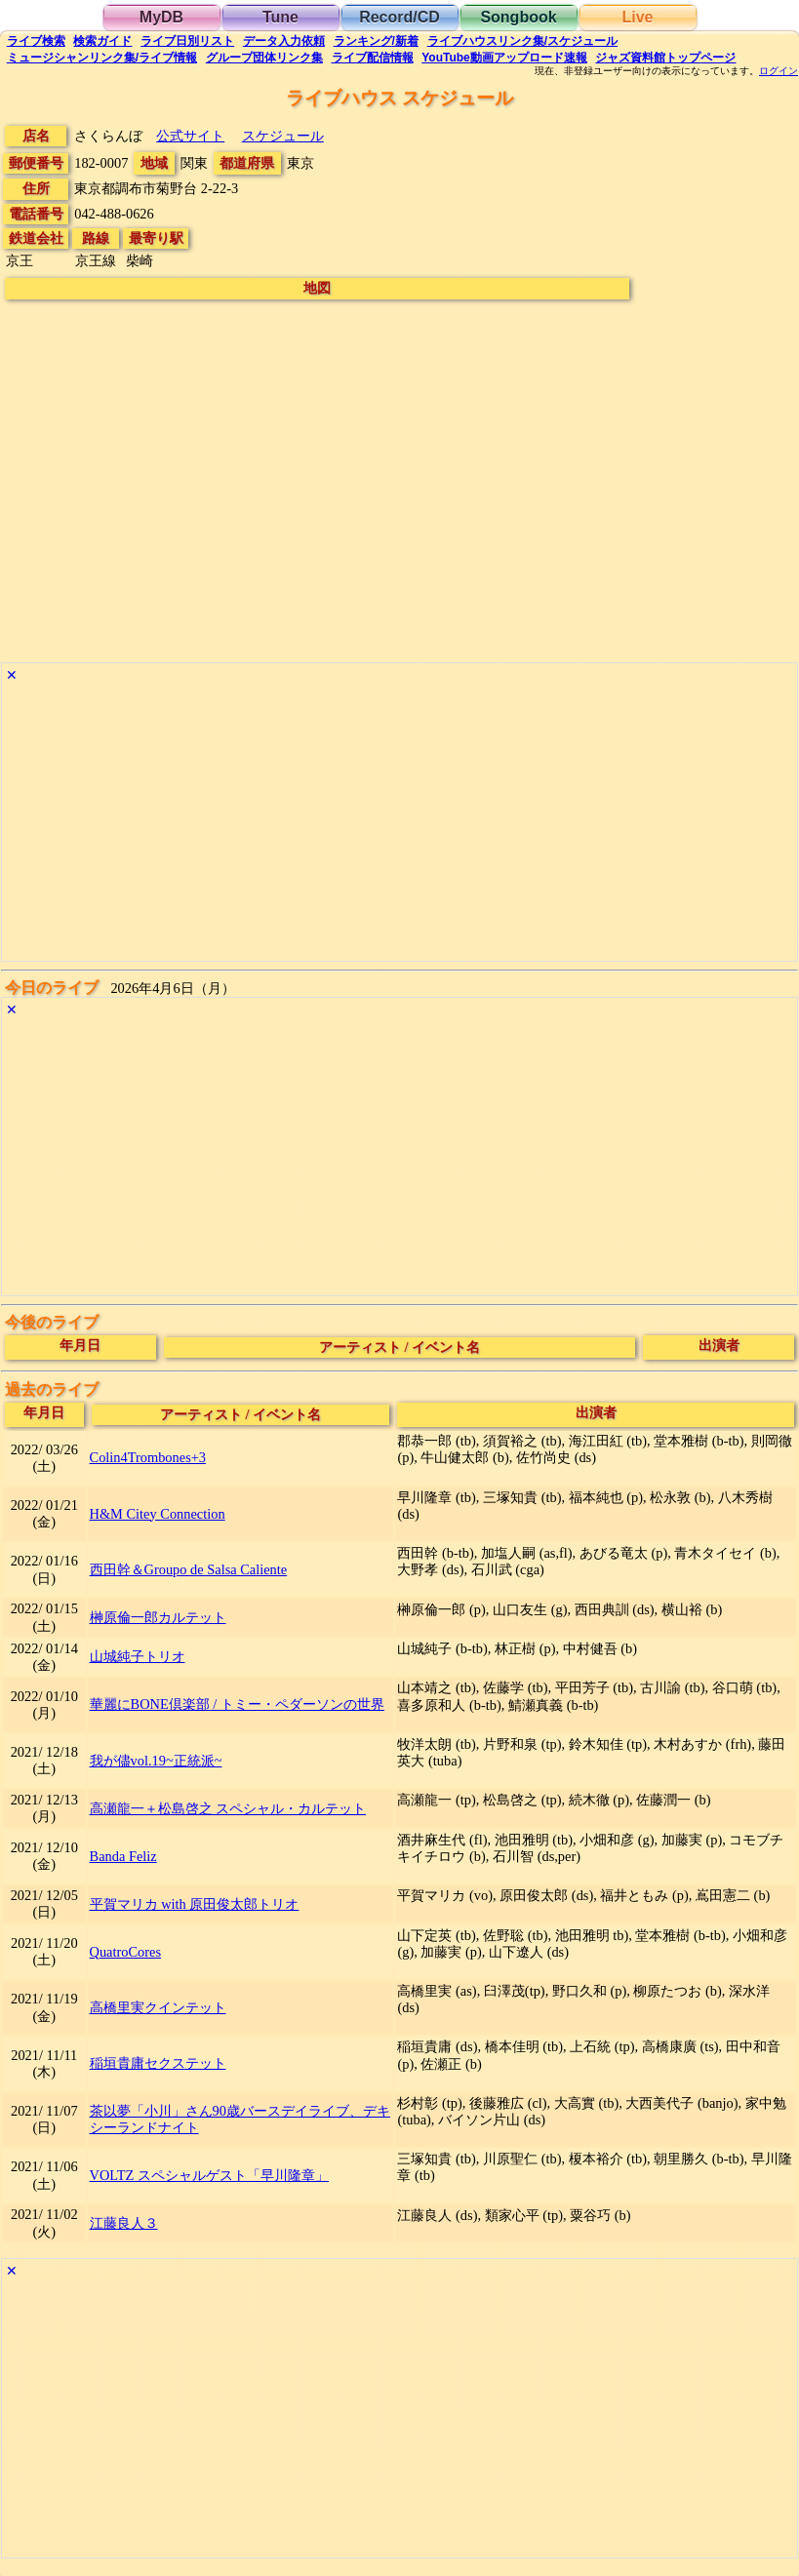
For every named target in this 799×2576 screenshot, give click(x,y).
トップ (665, 57)
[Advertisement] (399, 824)
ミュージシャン (102, 57)
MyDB (161, 17)
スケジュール (283, 135)
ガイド (102, 41)
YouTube (504, 57)
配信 (373, 57)
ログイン (778, 71)
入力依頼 (284, 41)
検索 (36, 41)
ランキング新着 (376, 41)
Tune (280, 17)
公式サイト (190, 135)
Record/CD (399, 17)
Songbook (518, 17)
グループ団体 (264, 57)
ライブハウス (522, 41)
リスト (187, 41)
